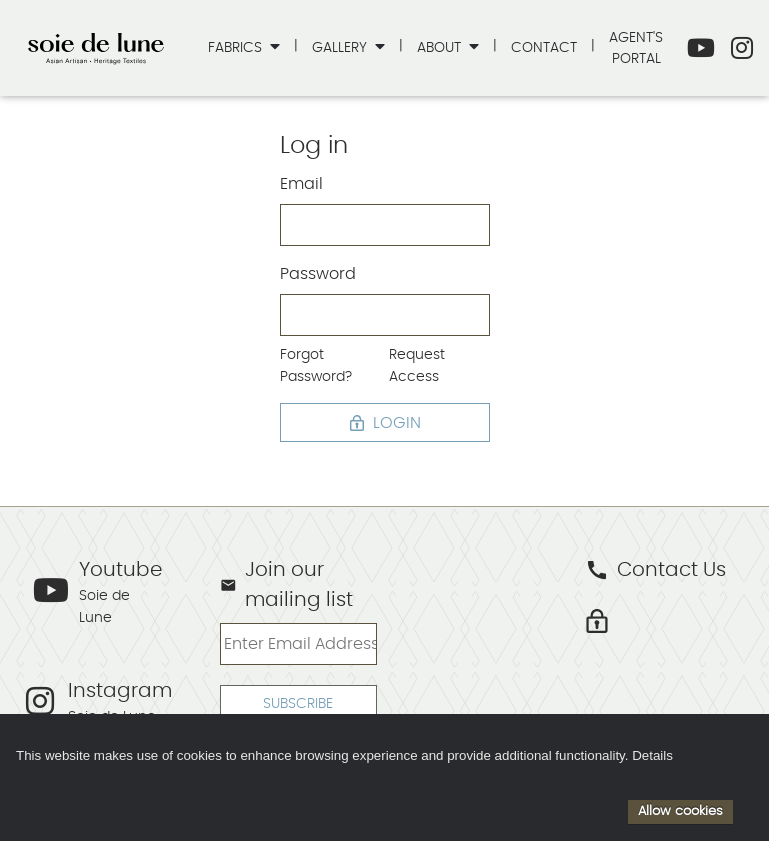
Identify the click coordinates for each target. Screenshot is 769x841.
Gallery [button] (341, 47)
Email (301, 184)
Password (318, 274)
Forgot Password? (316, 365)
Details (652, 755)
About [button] (441, 47)
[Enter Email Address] (298, 644)
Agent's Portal (636, 48)
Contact (544, 47)
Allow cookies (680, 811)
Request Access (417, 365)
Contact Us (655, 570)
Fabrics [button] (237, 47)
